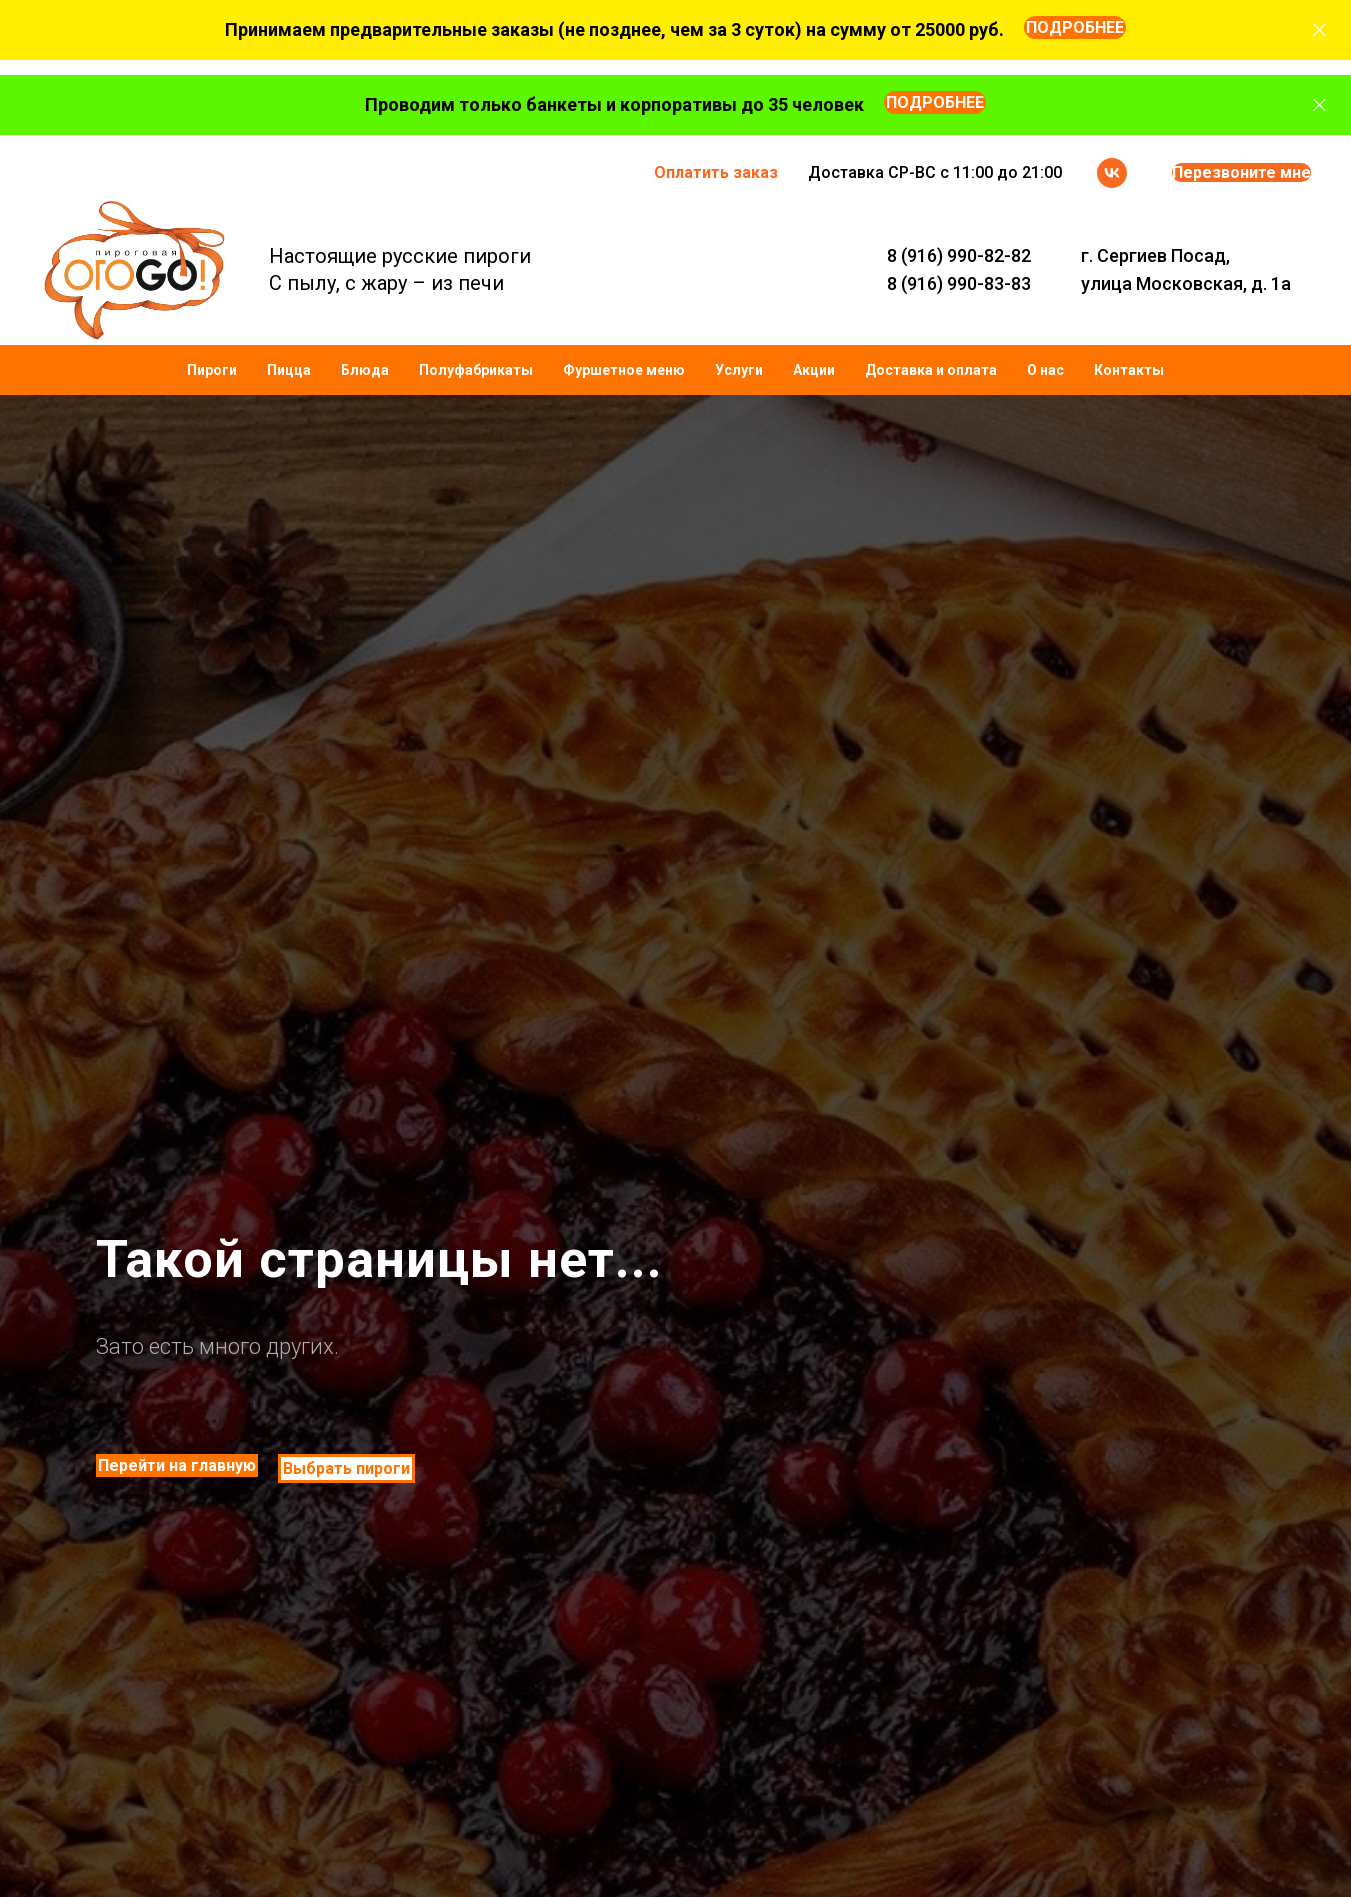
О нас (1045, 370)
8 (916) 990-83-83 (959, 283)
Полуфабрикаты (476, 370)
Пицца (289, 370)
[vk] (1112, 173)
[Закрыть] (1319, 30)
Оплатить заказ (716, 172)
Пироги (212, 370)
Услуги (739, 370)
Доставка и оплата (931, 370)
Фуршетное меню (624, 370)
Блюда (365, 370)
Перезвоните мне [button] (1241, 172)
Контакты (1129, 370)
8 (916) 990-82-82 (959, 255)
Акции (814, 370)
